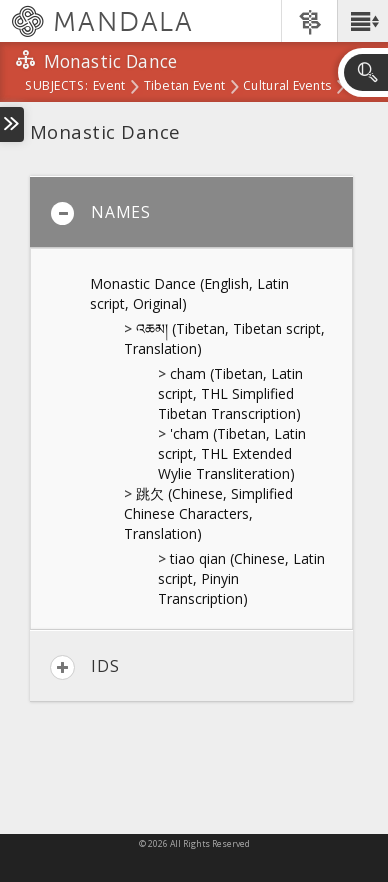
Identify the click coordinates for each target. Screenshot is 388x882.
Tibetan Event (185, 87)
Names (100, 213)
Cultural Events (287, 87)
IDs (84, 667)
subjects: (56, 87)
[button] (362, 21)
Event (109, 87)
